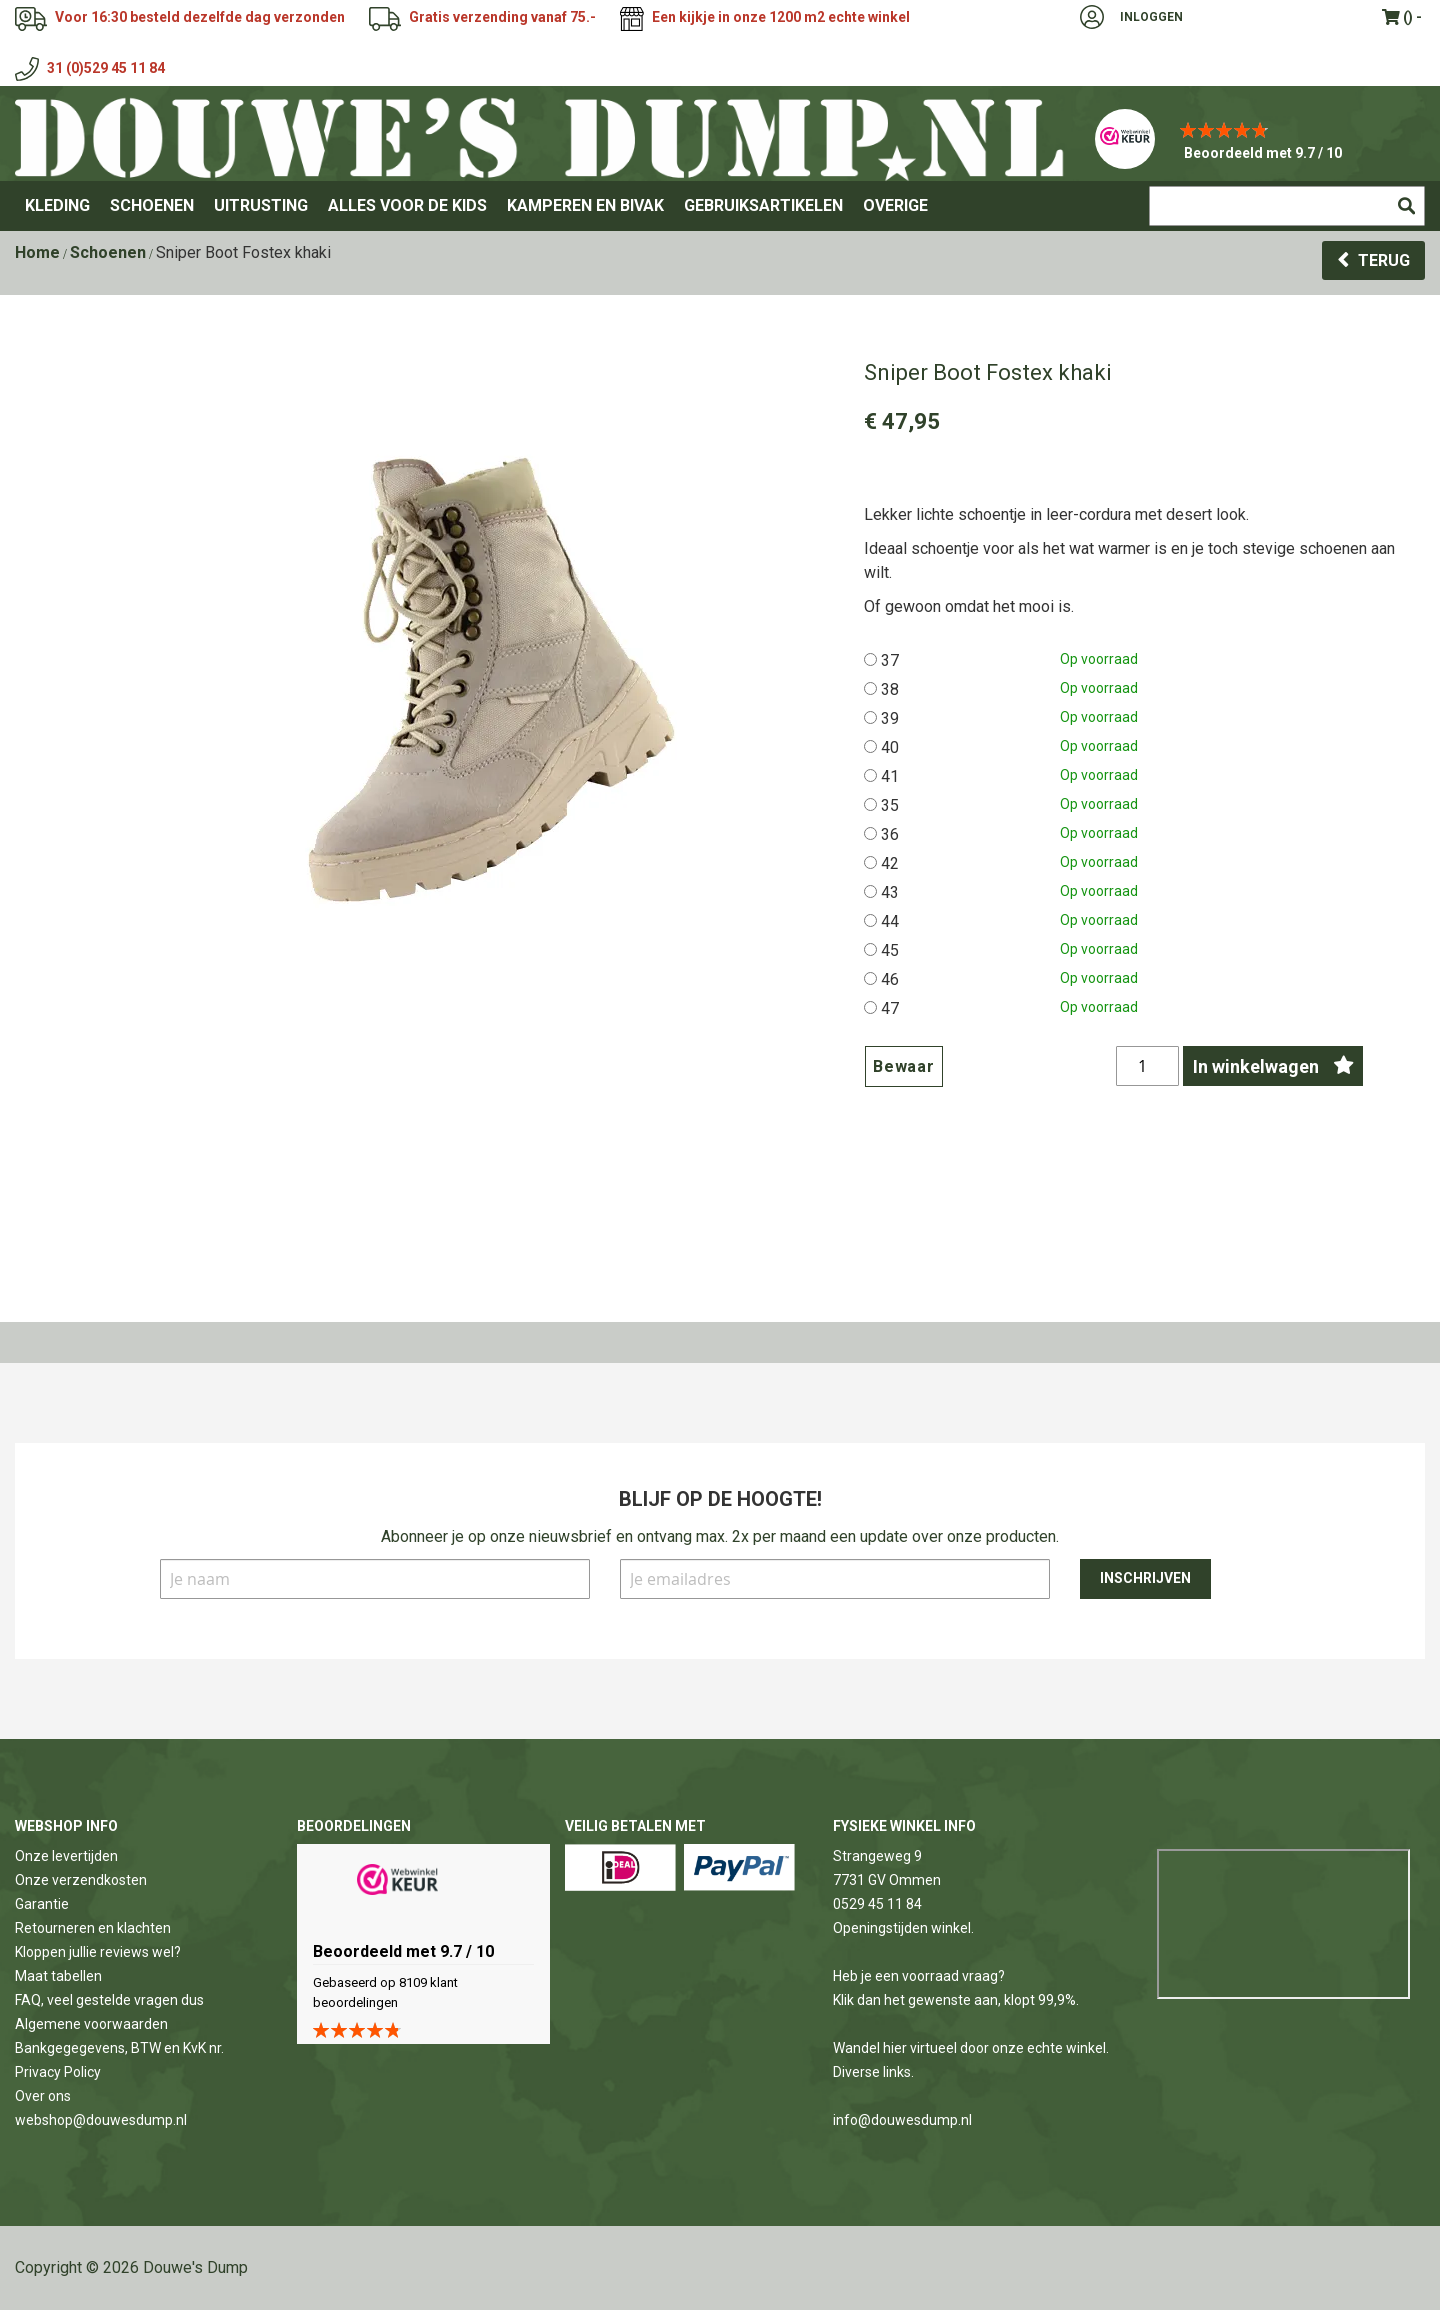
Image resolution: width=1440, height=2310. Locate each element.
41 (890, 776)
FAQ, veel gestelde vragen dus (109, 2000)
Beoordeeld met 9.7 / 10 (1263, 153)
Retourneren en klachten (93, 1928)
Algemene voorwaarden (91, 2024)
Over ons (43, 2096)
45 (890, 950)
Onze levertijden (66, 1856)
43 (890, 892)
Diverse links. (873, 2072)
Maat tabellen (58, 1976)
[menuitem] (57, 206)
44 (890, 921)
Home (37, 252)
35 (890, 805)
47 (890, 1008)
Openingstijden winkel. (903, 1928)
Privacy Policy (58, 2072)
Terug (1384, 260)
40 (890, 747)
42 (890, 863)
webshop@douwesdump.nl (101, 2120)
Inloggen (1151, 17)
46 (890, 979)
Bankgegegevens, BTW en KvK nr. (119, 2048)
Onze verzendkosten (81, 1880)
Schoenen (108, 252)
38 (890, 689)
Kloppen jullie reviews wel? (98, 1952)
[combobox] (1287, 206)
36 (890, 834)
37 (890, 660)
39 (890, 718)
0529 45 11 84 (877, 1904)
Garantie (42, 1904)
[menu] (720, 206)
